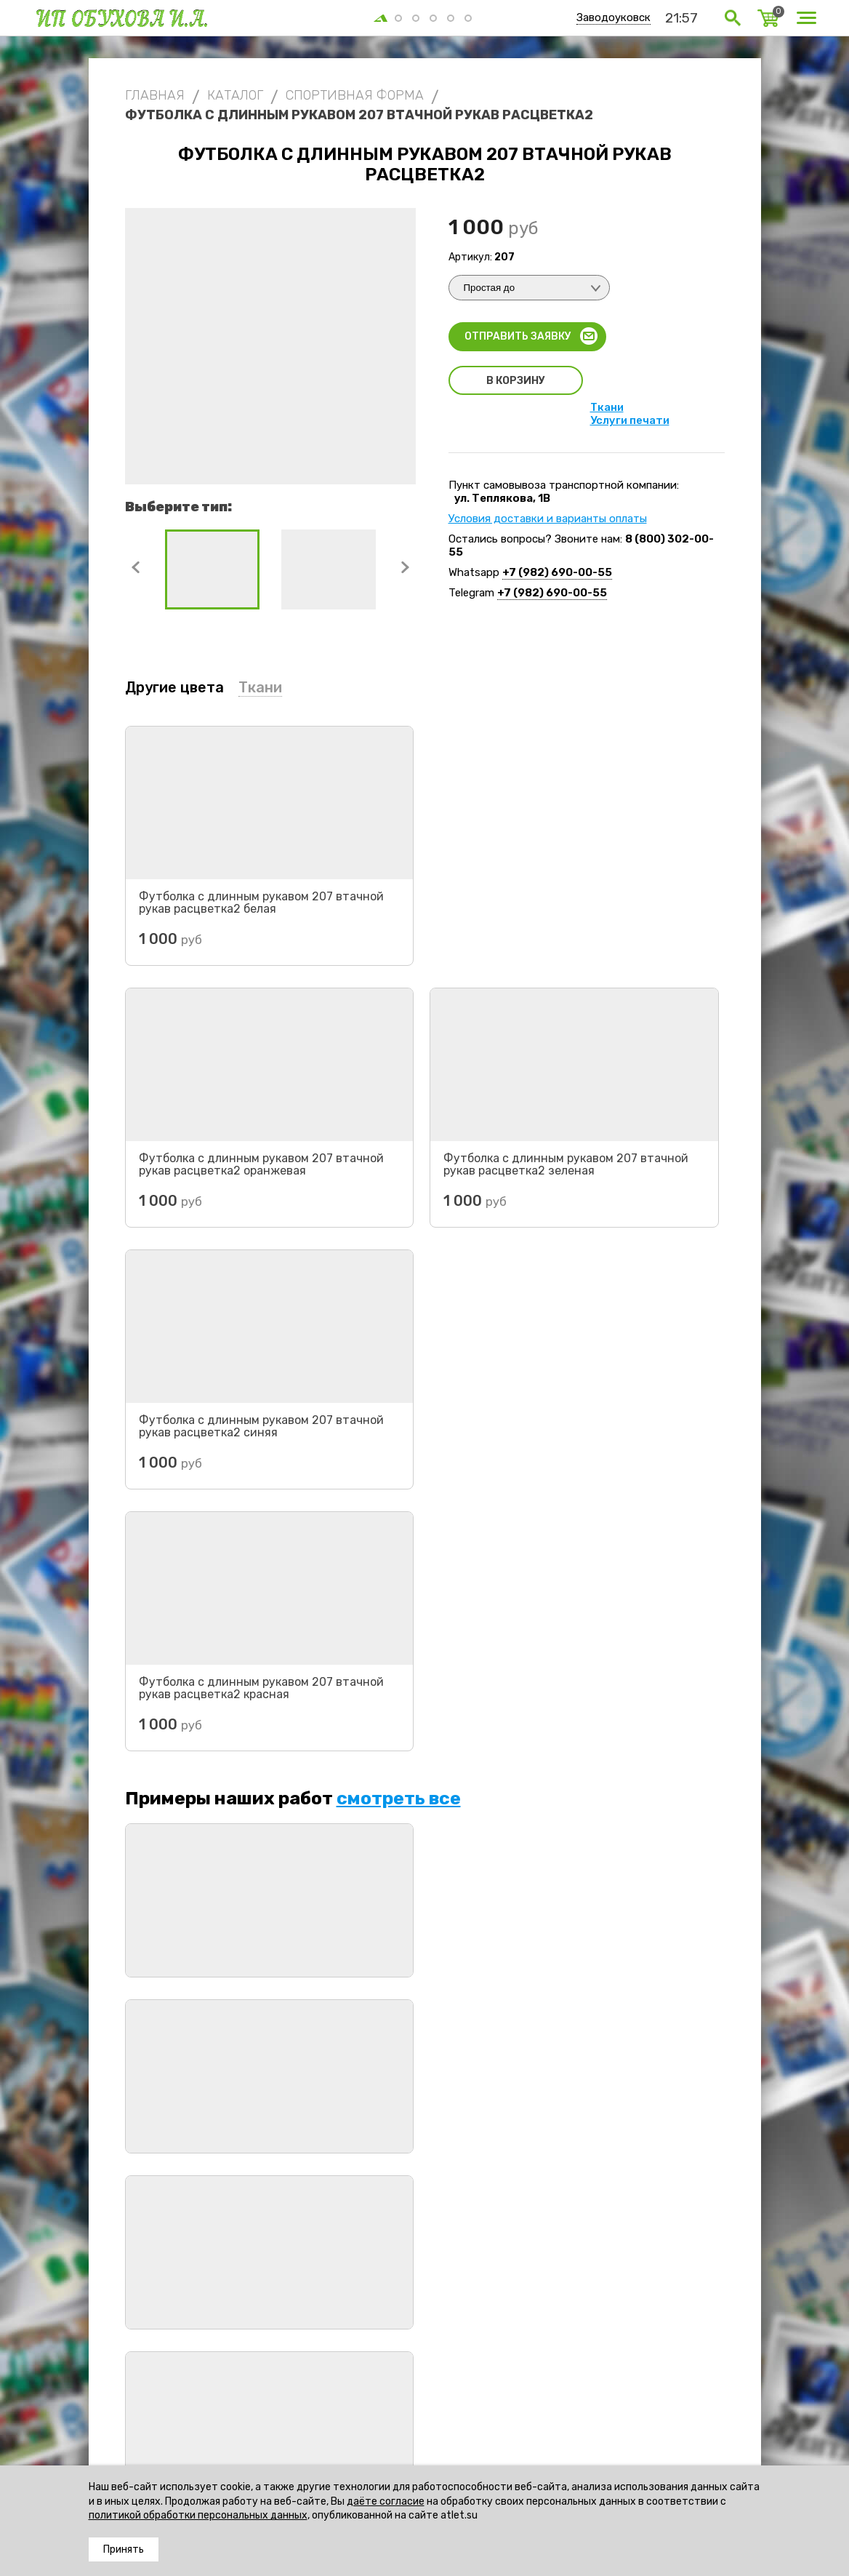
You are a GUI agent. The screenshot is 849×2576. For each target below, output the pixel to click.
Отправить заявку (517, 336)
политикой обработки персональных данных (198, 2515)
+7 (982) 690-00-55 (557, 572)
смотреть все (399, 1274)
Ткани (607, 407)
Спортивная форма (267, 2373)
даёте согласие (385, 2501)
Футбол (343, 2373)
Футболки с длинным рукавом (449, 2373)
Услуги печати (629, 420)
